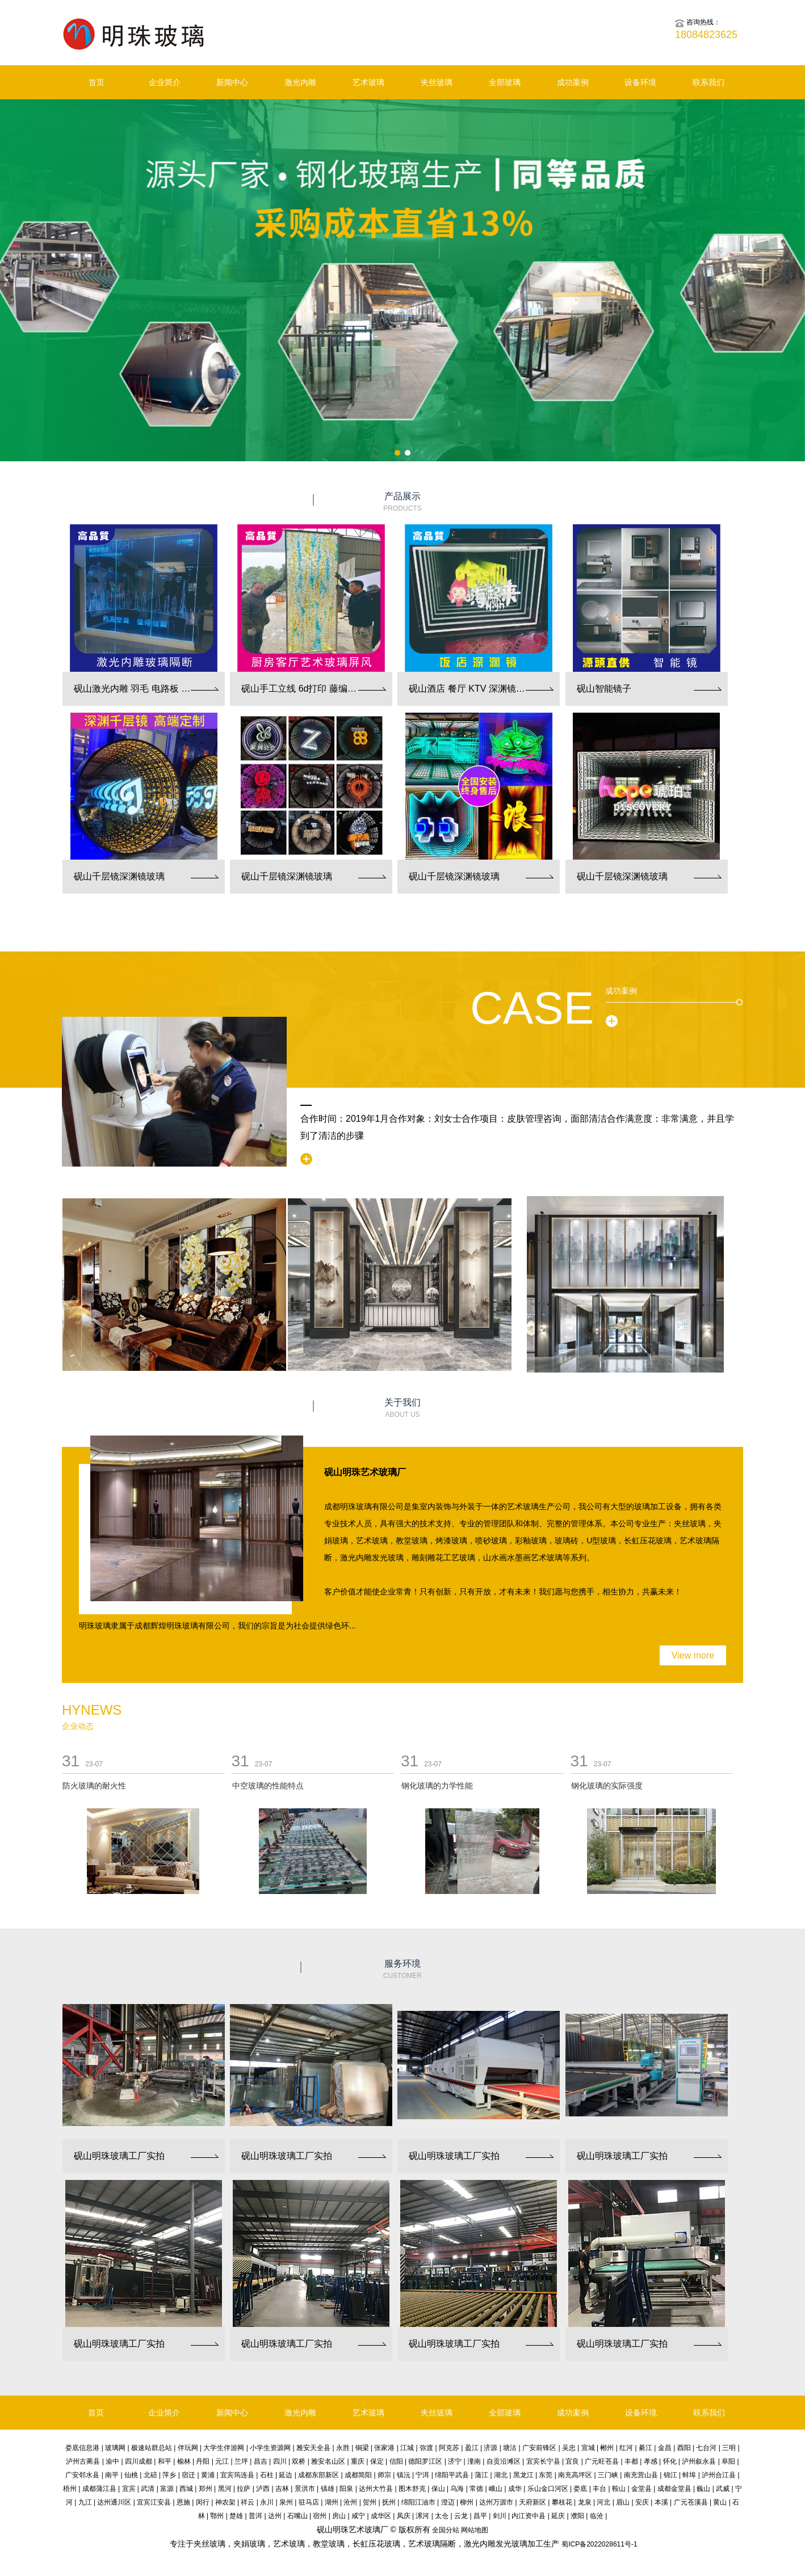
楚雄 (236, 2516)
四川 (280, 2461)
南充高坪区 (575, 2475)
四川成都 (138, 2461)
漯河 (422, 2516)
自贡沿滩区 (504, 2461)
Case (532, 1008)
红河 (626, 2448)
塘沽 (510, 2448)
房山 (339, 2516)
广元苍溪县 (691, 2502)
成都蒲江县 (99, 2489)
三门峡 (608, 2475)
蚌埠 (689, 2475)
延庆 (558, 2516)
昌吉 (260, 2461)
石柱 (267, 2475)
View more (693, 1655)
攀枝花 (562, 2502)
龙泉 (585, 2502)
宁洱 (422, 2475)
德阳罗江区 (425, 2461)
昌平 (480, 2516)
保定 (377, 2461)
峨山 (495, 2489)
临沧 (596, 2516)
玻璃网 (115, 2448)
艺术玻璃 (368, 82)
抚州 (389, 2502)
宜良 (572, 2461)
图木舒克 (412, 2489)
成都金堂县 (674, 2489)
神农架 (225, 2502)
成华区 (381, 2516)
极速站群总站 (151, 2448)
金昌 (665, 2448)
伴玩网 (188, 2448)
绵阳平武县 (452, 2475)
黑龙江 (523, 2475)
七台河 (706, 2448)
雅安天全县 (313, 2448)
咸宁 (358, 2516)
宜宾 (129, 2489)
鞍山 (619, 2489)
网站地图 (474, 2530)
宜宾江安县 (154, 2502)
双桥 (298, 2461)
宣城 (588, 2448)
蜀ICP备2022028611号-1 (599, 2544)
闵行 (202, 2502)
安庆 (642, 2502)
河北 (603, 2502)
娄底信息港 (82, 2448)
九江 (85, 2502)
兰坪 (241, 2461)
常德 (476, 2489)
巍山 (703, 2489)
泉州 (286, 2502)
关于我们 (402, 1409)
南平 (112, 2475)
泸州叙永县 (699, 2461)
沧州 (350, 2502)
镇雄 (327, 2489)
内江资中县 (528, 2516)
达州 (275, 2516)
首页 (96, 82)
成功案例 (573, 82)
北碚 (150, 2475)
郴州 (607, 2448)
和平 (164, 2461)
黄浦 (208, 2475)
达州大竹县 (376, 2489)
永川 (267, 2502)
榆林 (184, 2461)
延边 (285, 2475)
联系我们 (708, 82)
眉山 (623, 2502)
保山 (438, 2489)
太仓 (441, 2516)
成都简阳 (358, 2475)
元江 (222, 2461)
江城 (407, 2448)
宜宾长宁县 (543, 2461)
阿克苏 (449, 2448)
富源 (167, 2489)
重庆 (357, 2461)
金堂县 (641, 2489)
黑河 (225, 2489)
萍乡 (169, 2475)
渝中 (112, 2461)
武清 (147, 2489)
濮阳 (577, 2516)
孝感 (650, 2461)
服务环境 (402, 1970)
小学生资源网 (270, 2448)
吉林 (282, 2489)
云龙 (461, 2516)
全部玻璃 (505, 82)
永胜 (343, 2448)
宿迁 (188, 2475)
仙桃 (131, 2475)
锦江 (670, 2475)
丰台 (599, 2489)
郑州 (205, 2489)
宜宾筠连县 (237, 2475)
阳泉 (346, 2489)
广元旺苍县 (602, 2461)
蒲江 (481, 2475)
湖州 (331, 2502)
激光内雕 (300, 82)
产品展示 (402, 502)
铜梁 (362, 2448)
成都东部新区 (318, 2475)
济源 (490, 2448)
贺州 (369, 2502)
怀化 (670, 2461)
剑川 (499, 2516)
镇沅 (403, 2475)
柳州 (466, 2502)
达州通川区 (114, 2502)
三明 (729, 2448)
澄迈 (448, 2502)
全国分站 (445, 2530)
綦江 (645, 2448)
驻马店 (309, 2502)
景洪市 (305, 2489)
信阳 (396, 2461)
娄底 (580, 2489)
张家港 (384, 2448)
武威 (722, 2489)
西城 (186, 2489)
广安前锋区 (539, 2448)
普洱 (255, 2516)
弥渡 (426, 2448)
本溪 (661, 2502)
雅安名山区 (328, 2461)
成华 (515, 2489)
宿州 (319, 2516)
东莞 (545, 2475)
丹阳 (202, 2461)
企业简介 (165, 82)
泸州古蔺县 (83, 2461)
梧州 (70, 2489)
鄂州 (217, 2516)
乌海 (457, 2489)
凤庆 (403, 2516)
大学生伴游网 (223, 2448)
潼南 (474, 2461)
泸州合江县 (719, 2475)
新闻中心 (232, 82)
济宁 (455, 2461)
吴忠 (569, 2448)
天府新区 (532, 2502)
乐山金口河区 (547, 2489)
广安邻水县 (82, 2475)
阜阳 (728, 2461)
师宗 (384, 2475)
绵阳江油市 (418, 2502)
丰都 (631, 2461)
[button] (397, 453)
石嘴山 (297, 2516)
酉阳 (684, 2448)
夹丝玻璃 (436, 82)
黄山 (720, 2502)
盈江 (472, 2448)
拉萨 (243, 2489)
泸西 (263, 2489)
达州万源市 (496, 2502)
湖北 (501, 2475)
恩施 (183, 2502)
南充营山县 (641, 2475)
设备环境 (640, 82)
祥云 (247, 2502)
